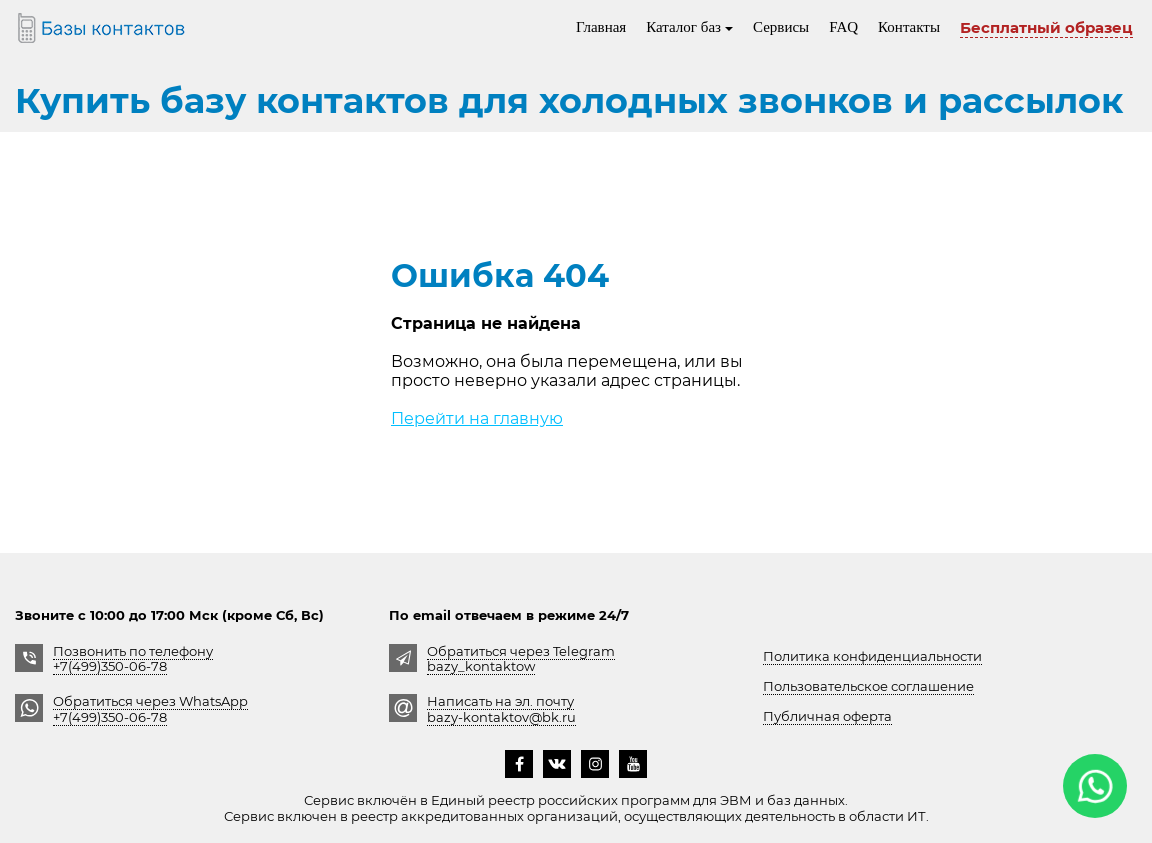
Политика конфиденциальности (872, 656)
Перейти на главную (477, 418)
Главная (601, 27)
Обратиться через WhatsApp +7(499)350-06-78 (150, 708)
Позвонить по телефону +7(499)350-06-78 (133, 658)
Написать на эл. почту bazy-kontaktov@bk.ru (501, 708)
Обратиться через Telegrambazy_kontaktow (521, 658)
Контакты (909, 27)
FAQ (843, 27)
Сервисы (781, 27)
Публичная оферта (827, 716)
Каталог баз (689, 27)
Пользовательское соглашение (868, 686)
